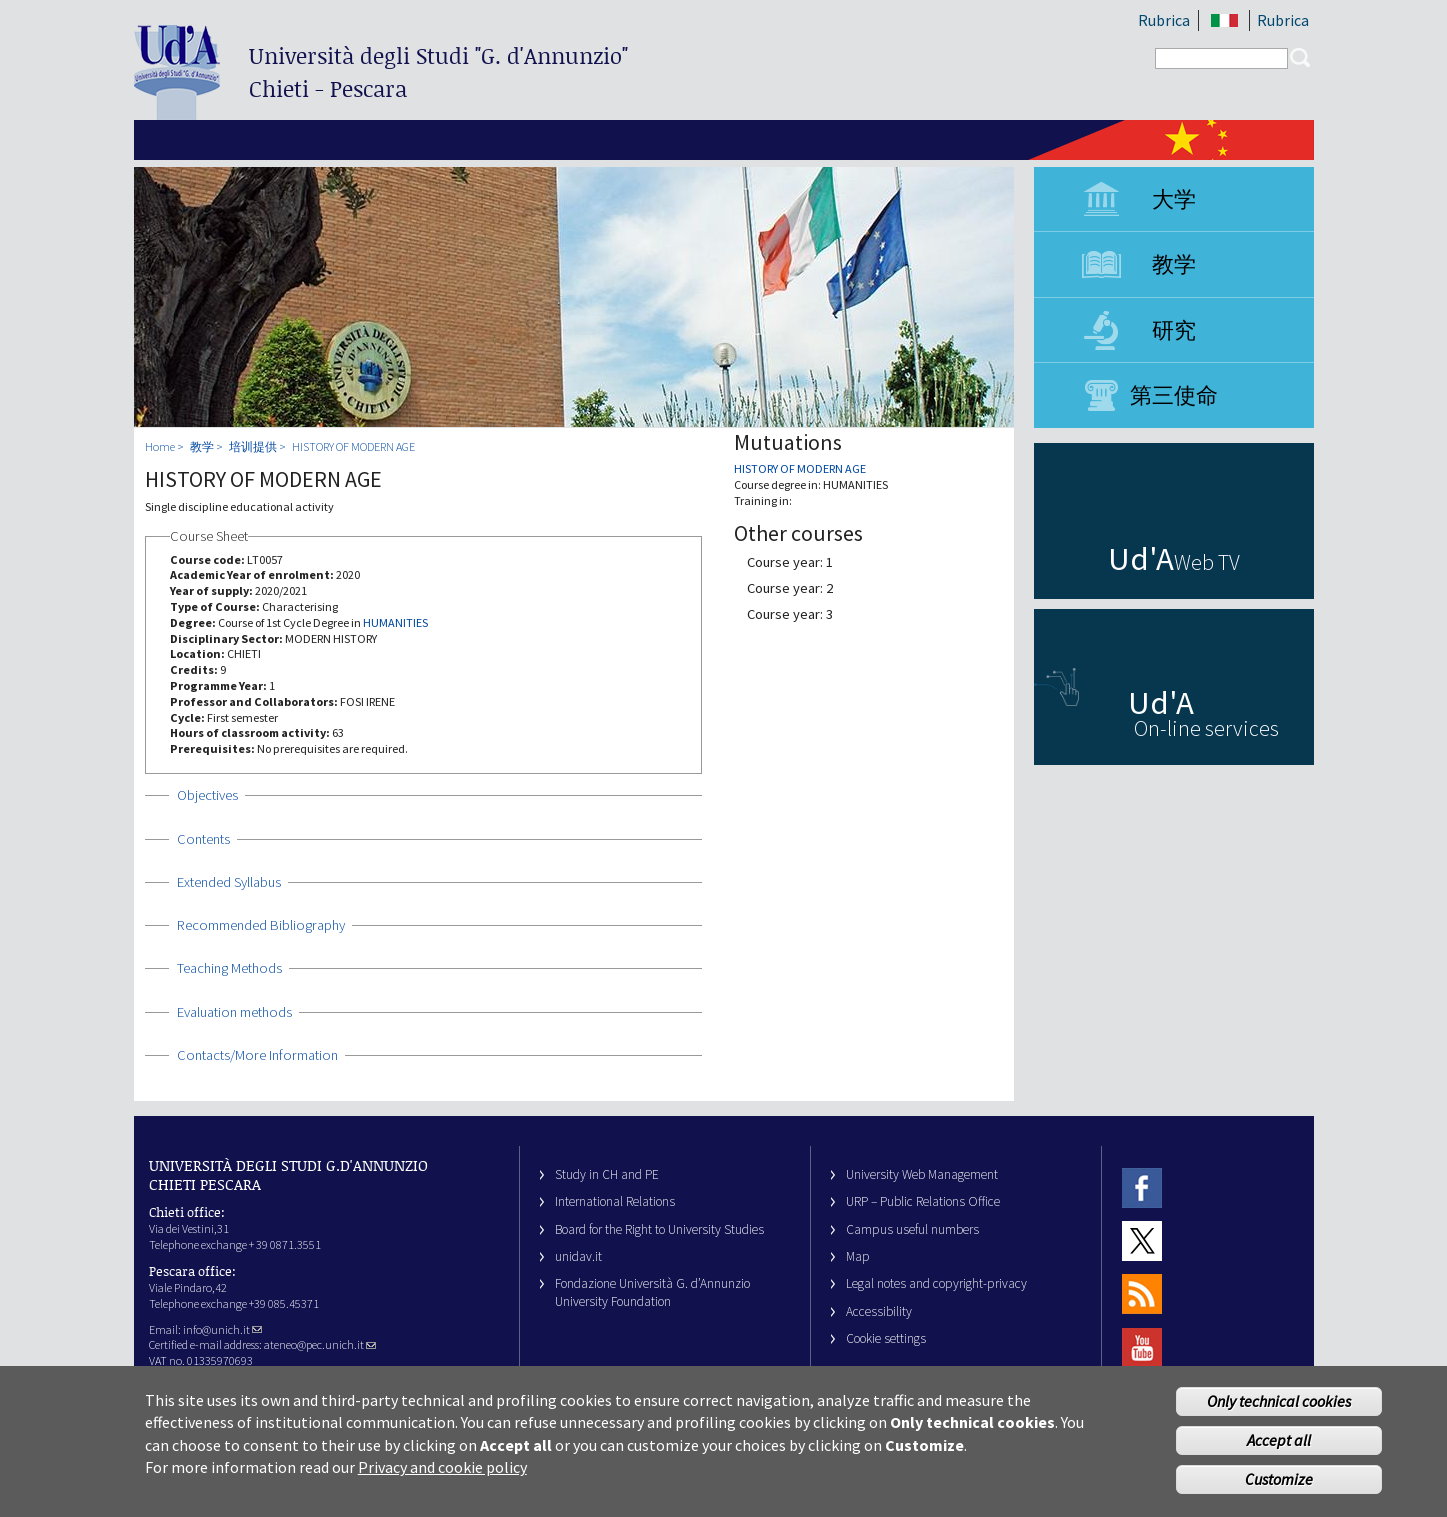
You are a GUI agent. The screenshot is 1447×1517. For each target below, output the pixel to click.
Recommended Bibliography (261, 925)
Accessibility (879, 1311)
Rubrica (1164, 20)
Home (160, 446)
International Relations (615, 1201)
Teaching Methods (229, 968)
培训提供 (253, 446)
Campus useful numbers (912, 1229)
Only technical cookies (1279, 1407)
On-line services (1206, 728)
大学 (1174, 199)
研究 (1174, 330)
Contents (203, 839)
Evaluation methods (234, 1012)
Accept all (1279, 1446)
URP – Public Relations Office (923, 1201)
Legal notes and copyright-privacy (936, 1283)
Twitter (1142, 1240)
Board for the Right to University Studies (659, 1229)
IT (1225, 20)
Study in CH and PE (607, 1174)
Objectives (207, 795)
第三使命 (1174, 395)
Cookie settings (886, 1338)
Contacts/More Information (257, 1055)
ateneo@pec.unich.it (320, 1344)
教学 (1174, 264)
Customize (1279, 1485)
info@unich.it (222, 1329)
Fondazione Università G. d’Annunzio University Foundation (652, 1292)
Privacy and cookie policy (442, 1473)
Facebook (1142, 1187)
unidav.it (578, 1256)
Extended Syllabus (229, 882)
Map (858, 1256)
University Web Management (922, 1174)
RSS (1142, 1294)
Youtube (1142, 1347)
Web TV (1207, 562)
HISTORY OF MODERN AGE (353, 446)
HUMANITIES (395, 622)
